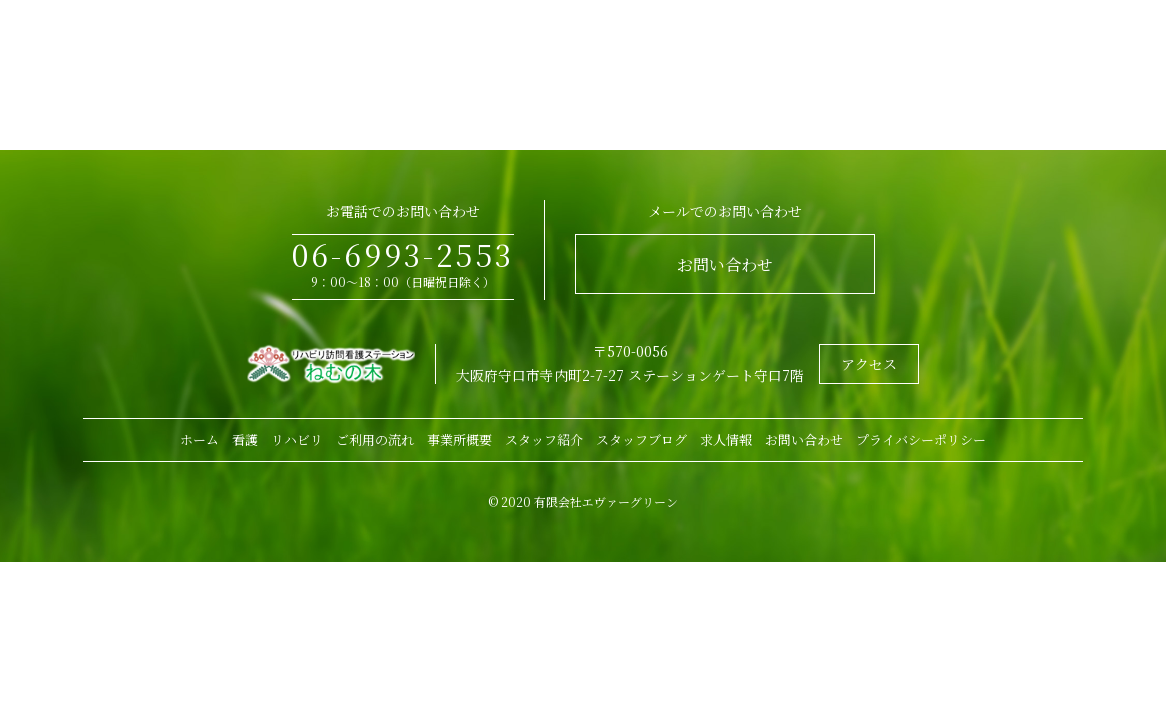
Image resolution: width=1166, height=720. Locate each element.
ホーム (199, 439)
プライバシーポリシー (921, 439)
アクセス (869, 364)
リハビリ (297, 439)
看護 (245, 439)
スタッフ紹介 (544, 439)
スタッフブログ (641, 439)
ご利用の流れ (375, 439)
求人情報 (726, 439)
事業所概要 (459, 439)
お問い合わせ (725, 264)
